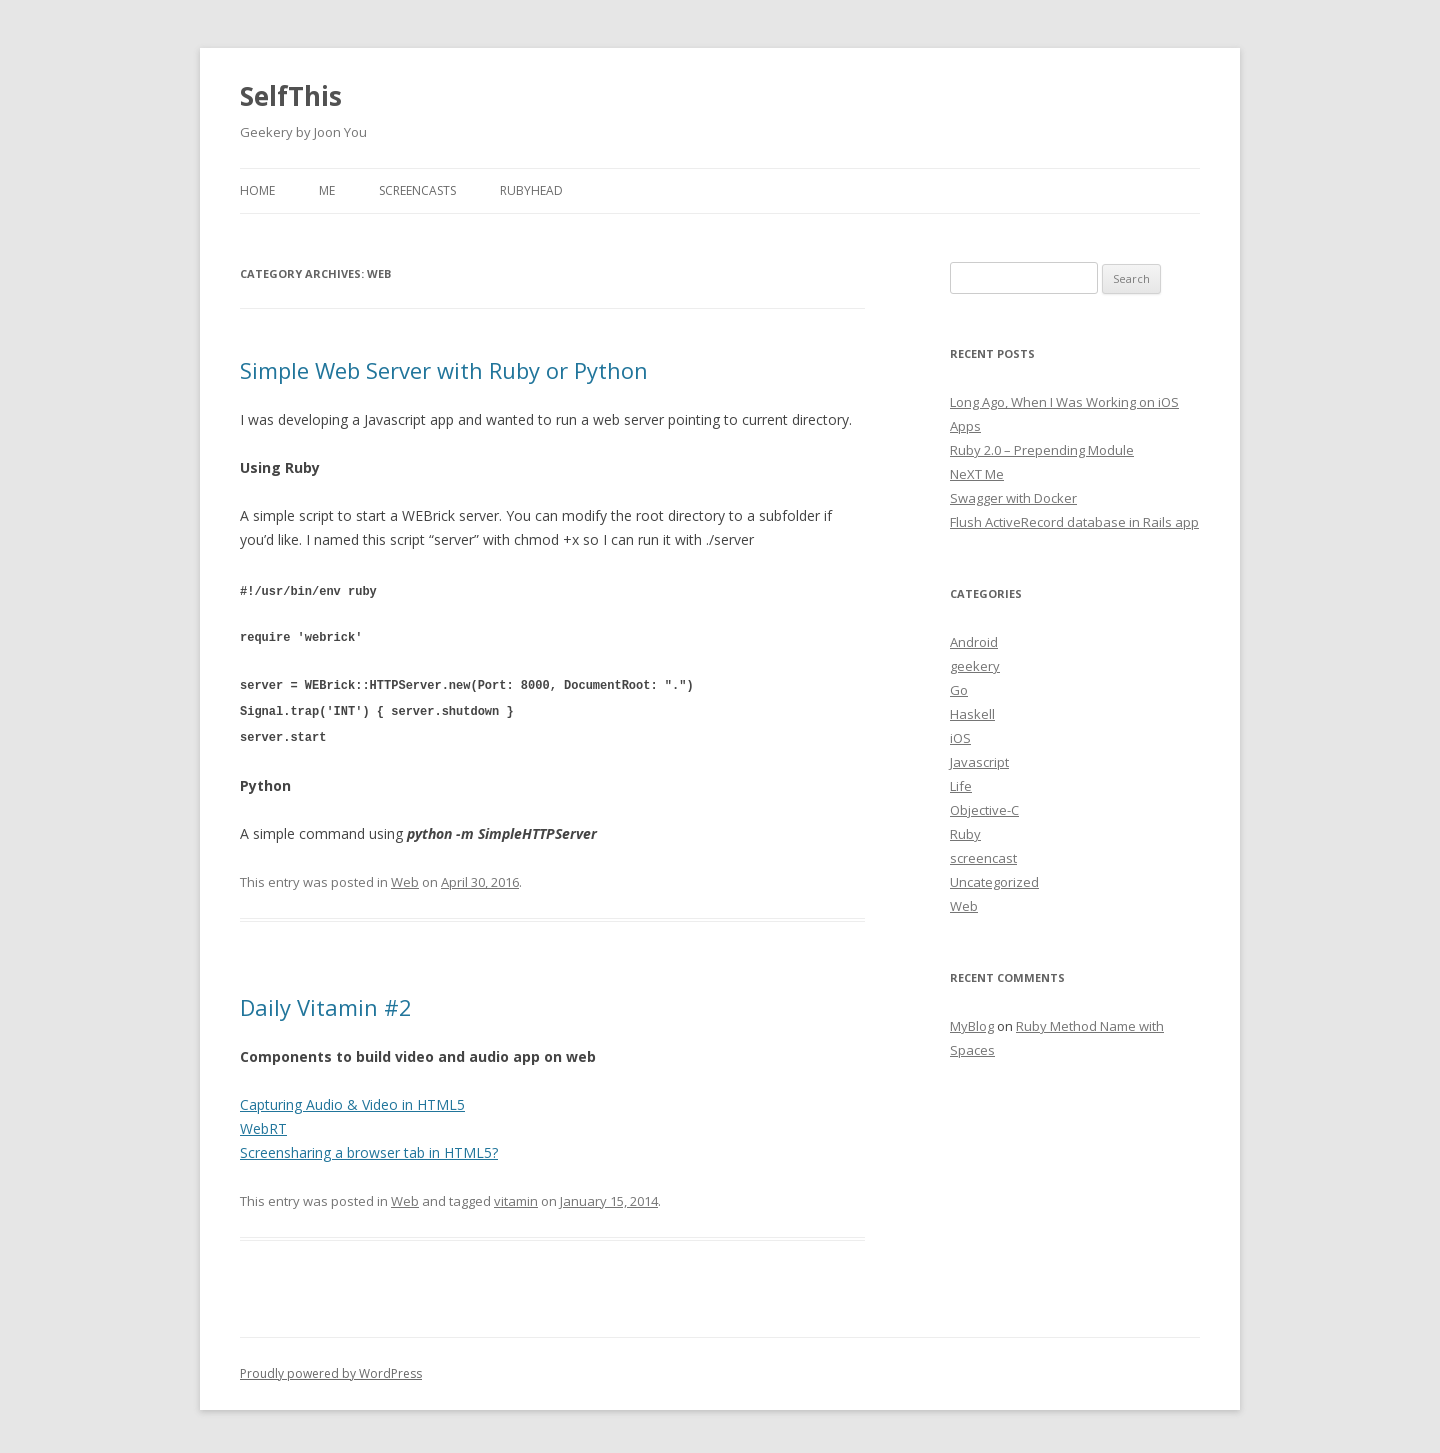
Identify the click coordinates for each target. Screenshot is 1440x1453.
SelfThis (291, 96)
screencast (983, 858)
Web (405, 877)
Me (327, 190)
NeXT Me (977, 474)
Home (257, 190)
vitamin (516, 1196)
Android (974, 642)
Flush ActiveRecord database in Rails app (1074, 522)
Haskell (972, 714)
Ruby (965, 834)
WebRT (263, 1123)
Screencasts (417, 190)
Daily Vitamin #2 (326, 1002)
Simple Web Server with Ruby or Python (444, 370)
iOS (960, 738)
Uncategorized (994, 882)
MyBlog (972, 1026)
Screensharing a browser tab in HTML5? (369, 1147)
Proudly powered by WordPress (331, 1368)
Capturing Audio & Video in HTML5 (352, 1099)
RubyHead (531, 190)
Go (959, 690)
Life (961, 786)
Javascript (979, 762)
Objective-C (984, 810)
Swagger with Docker (1013, 498)
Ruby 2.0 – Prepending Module (1042, 450)
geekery (975, 666)
